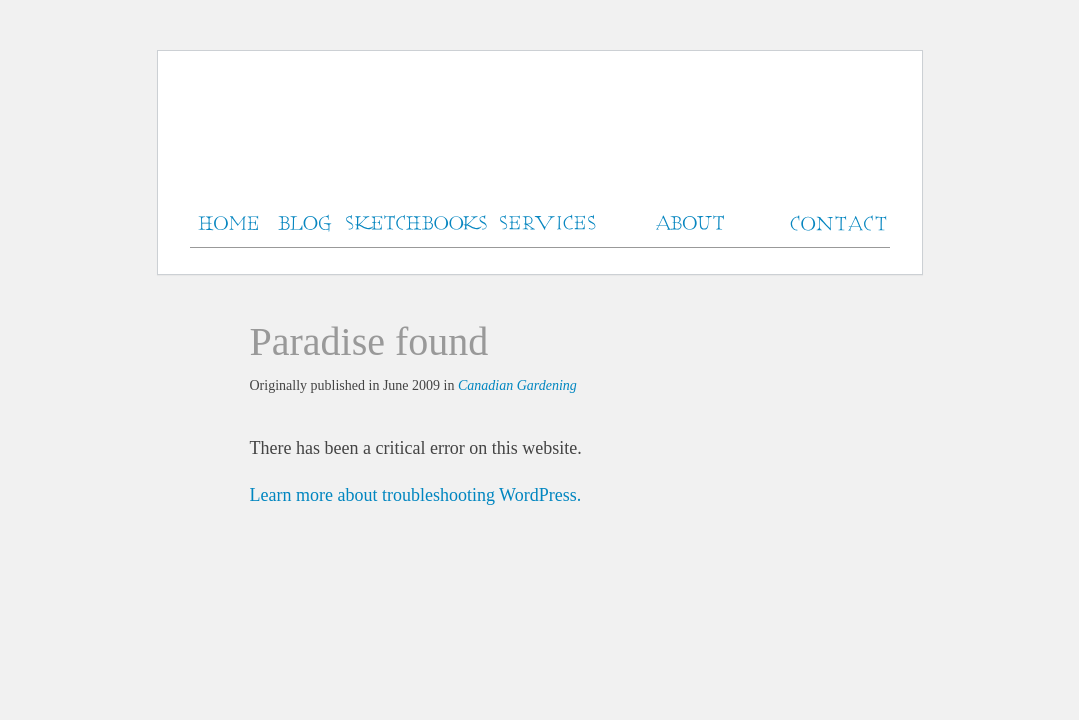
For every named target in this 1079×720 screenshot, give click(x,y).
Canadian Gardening (517, 385)
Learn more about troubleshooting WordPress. (416, 495)
